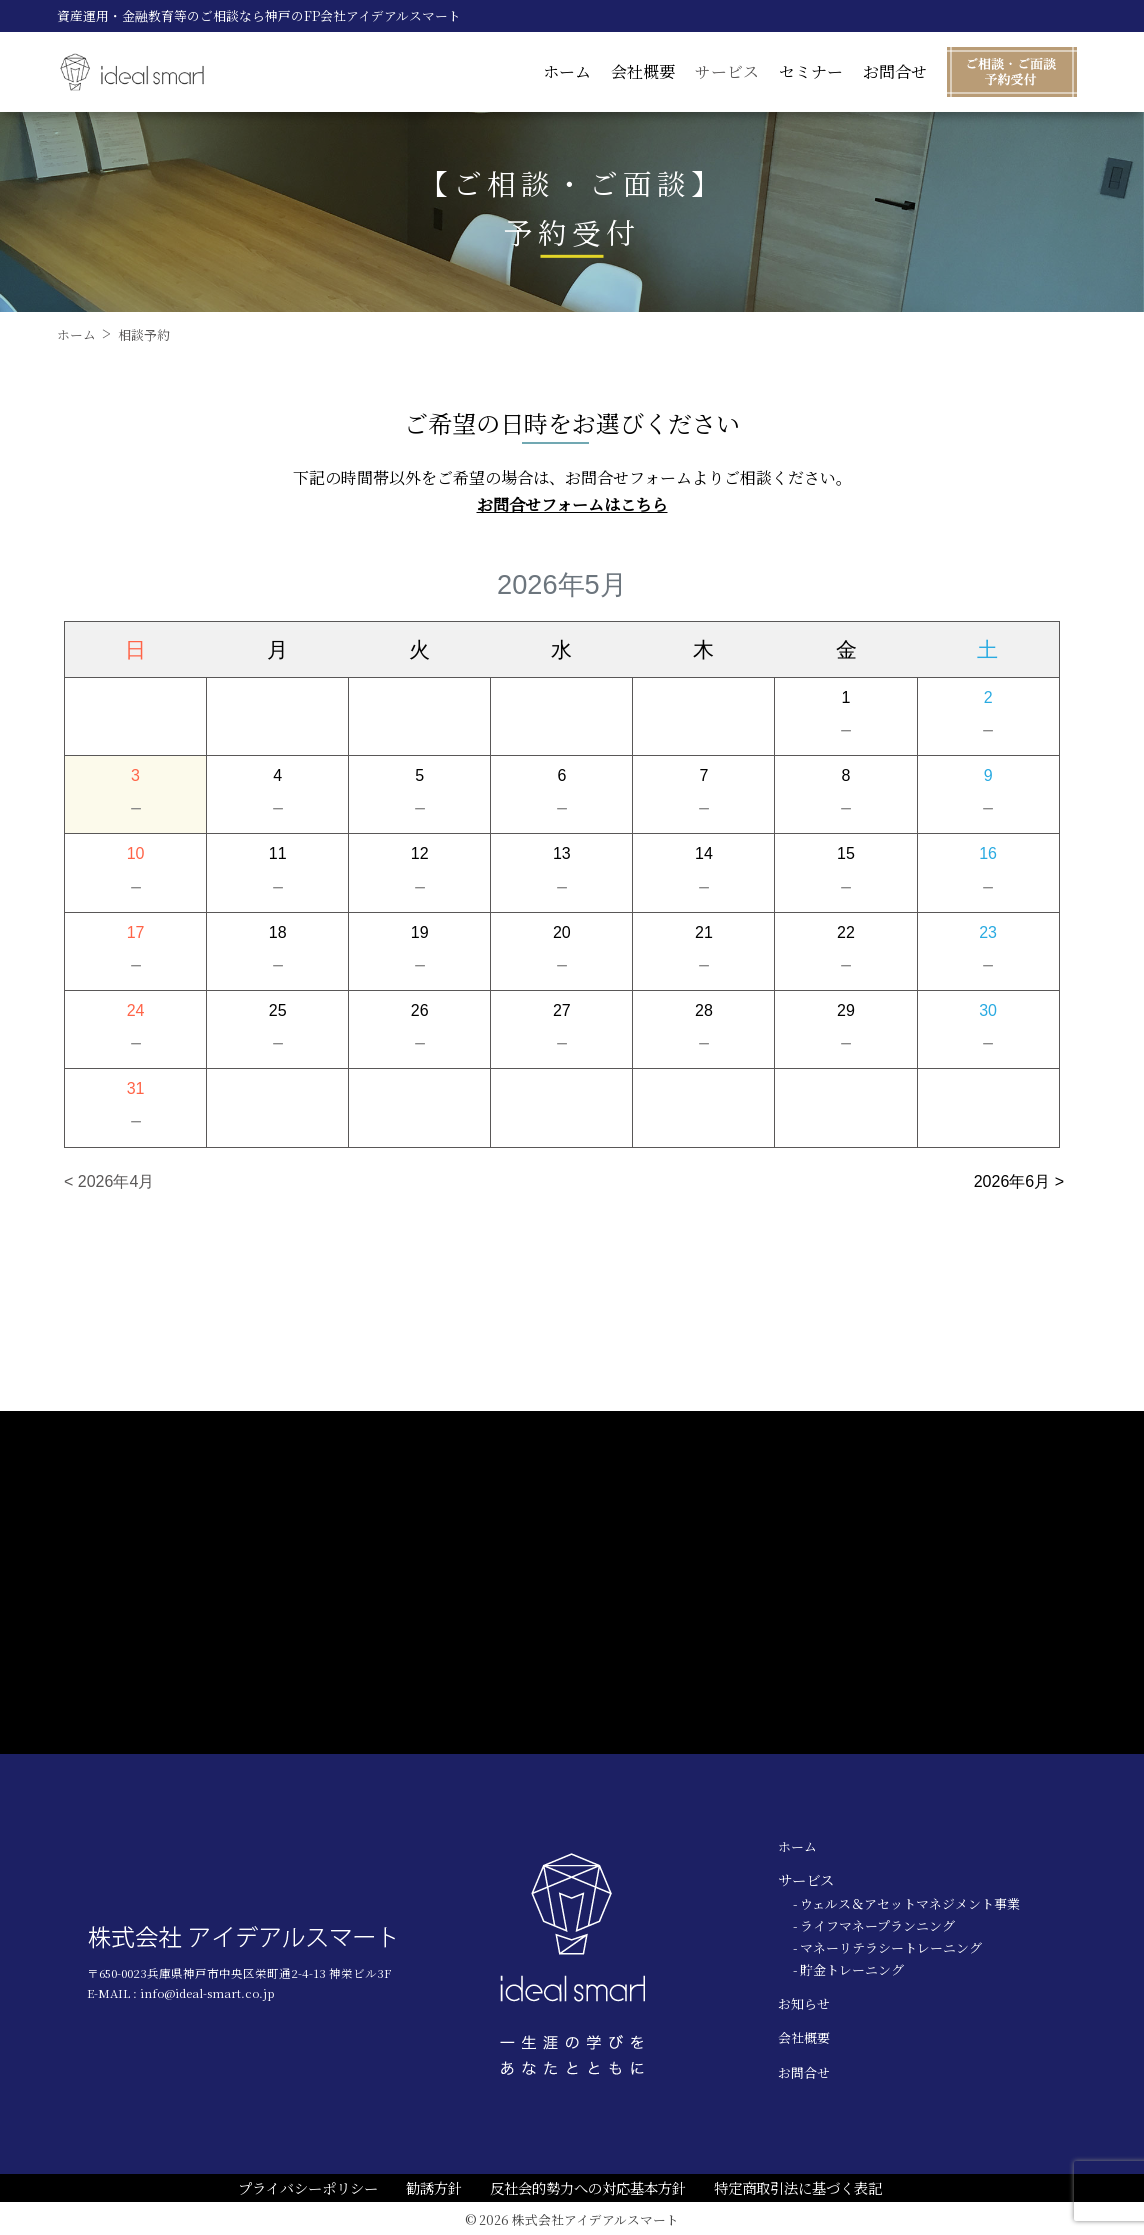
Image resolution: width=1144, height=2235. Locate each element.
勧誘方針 (434, 2187)
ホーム (567, 71)
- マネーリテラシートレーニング (887, 1947)
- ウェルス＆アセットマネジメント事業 (906, 1903)
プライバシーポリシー (308, 2187)
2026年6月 (1012, 1181)
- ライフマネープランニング (874, 1925)
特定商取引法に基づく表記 (798, 2187)
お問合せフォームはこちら (572, 504)
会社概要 (643, 71)
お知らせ (804, 2003)
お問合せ (895, 71)
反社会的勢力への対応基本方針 (588, 2187)
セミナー (811, 71)
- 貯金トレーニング (848, 1969)
